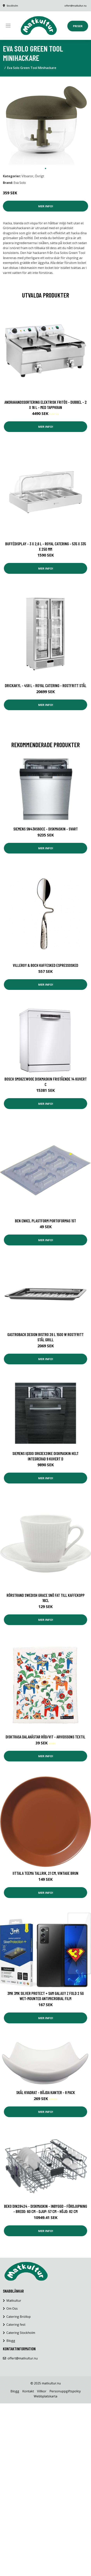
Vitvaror (27, 176)
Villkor (41, 2391)
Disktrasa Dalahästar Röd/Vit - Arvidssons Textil (45, 1736)
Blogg (10, 2341)
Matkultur (13, 2300)
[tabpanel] (45, 122)
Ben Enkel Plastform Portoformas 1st (45, 1220)
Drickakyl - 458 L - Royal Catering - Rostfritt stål (45, 685)
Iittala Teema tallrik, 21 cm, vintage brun (45, 1873)
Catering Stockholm (20, 2333)
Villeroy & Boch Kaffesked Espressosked (45, 965)
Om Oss (12, 2308)
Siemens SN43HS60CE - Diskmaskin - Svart (45, 828)
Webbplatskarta (45, 2396)
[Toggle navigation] (8, 25)
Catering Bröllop (18, 2316)
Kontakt (28, 2391)
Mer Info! (45, 206)
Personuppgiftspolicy (65, 2391)
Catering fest (15, 2324)
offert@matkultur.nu (75, 5)
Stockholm (12, 5)
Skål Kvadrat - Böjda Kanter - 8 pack (45, 2092)
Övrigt (39, 176)
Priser (77, 26)
